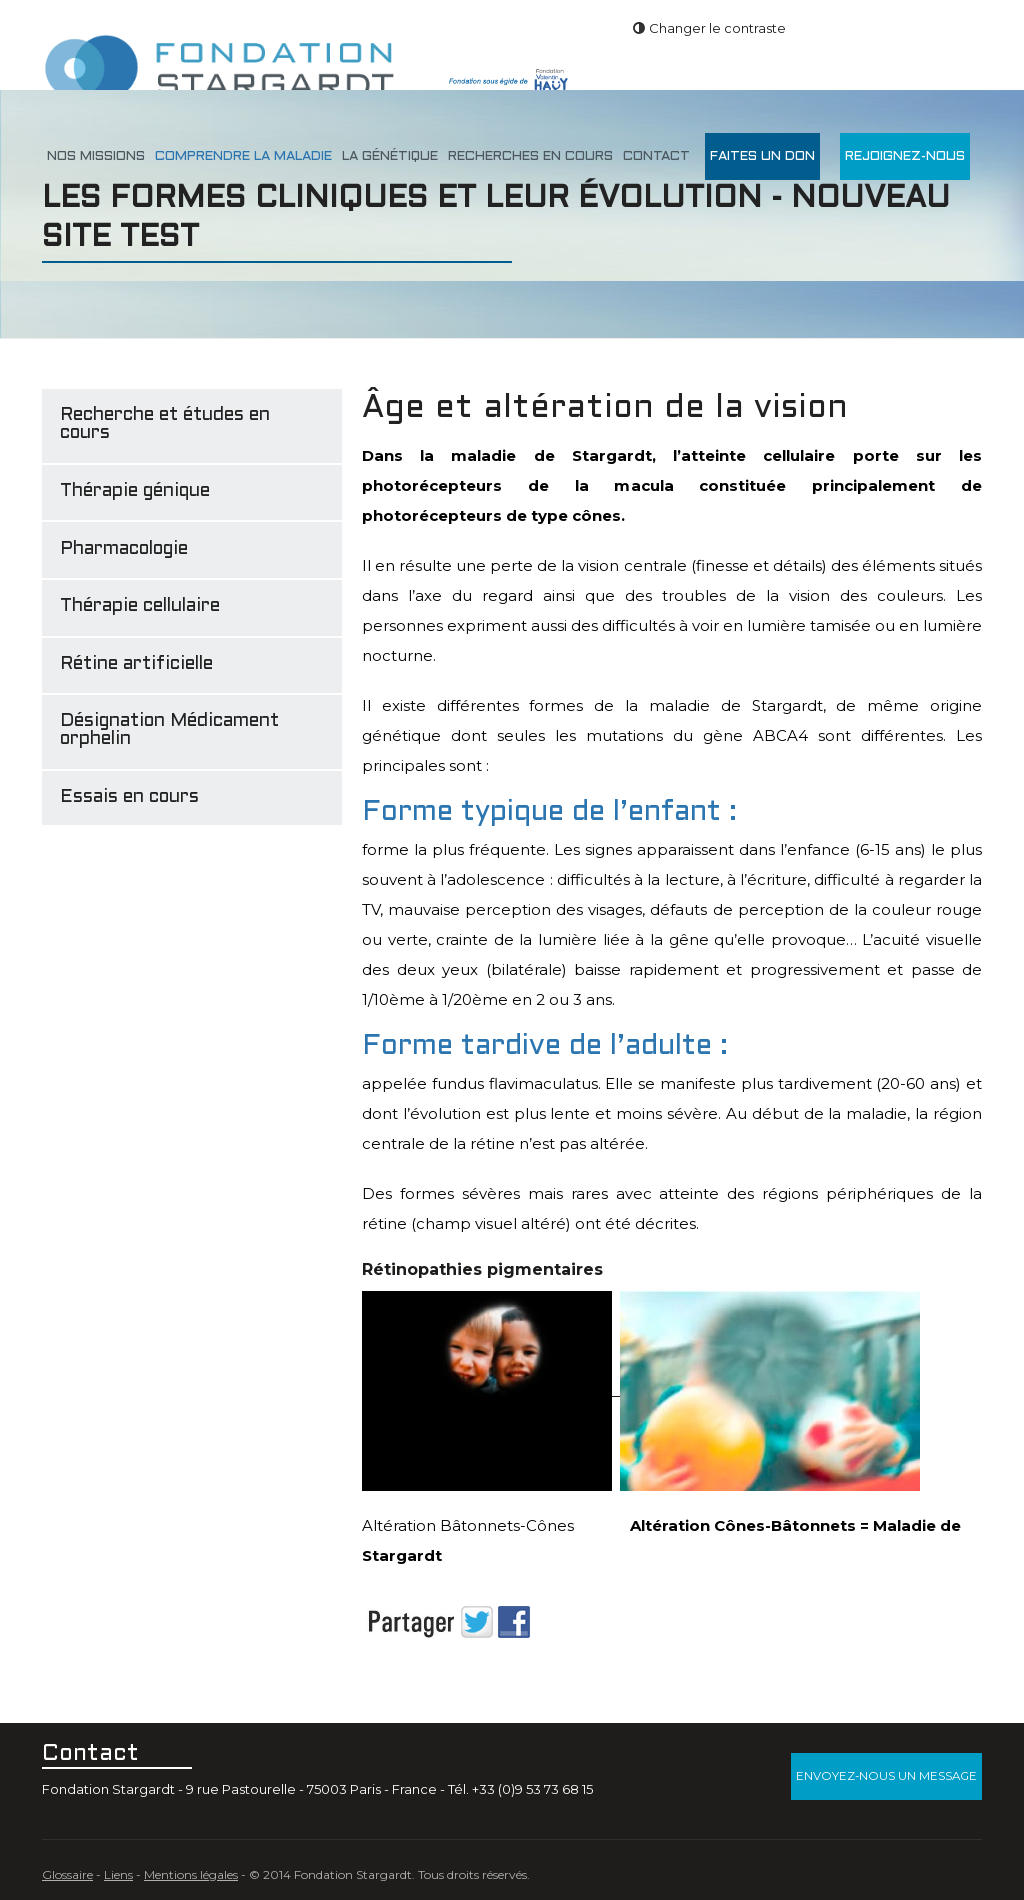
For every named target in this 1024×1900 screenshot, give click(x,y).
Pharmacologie (124, 549)
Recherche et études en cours (165, 424)
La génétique (390, 156)
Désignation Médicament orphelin (169, 730)
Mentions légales (191, 1874)
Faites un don (762, 156)
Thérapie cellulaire (140, 606)
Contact (656, 156)
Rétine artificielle (136, 664)
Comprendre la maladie (243, 156)
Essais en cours (129, 797)
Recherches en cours (530, 156)
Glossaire (67, 1874)
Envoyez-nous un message (886, 1776)
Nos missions (96, 156)
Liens (118, 1874)
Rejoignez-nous (905, 156)
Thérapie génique (135, 491)
